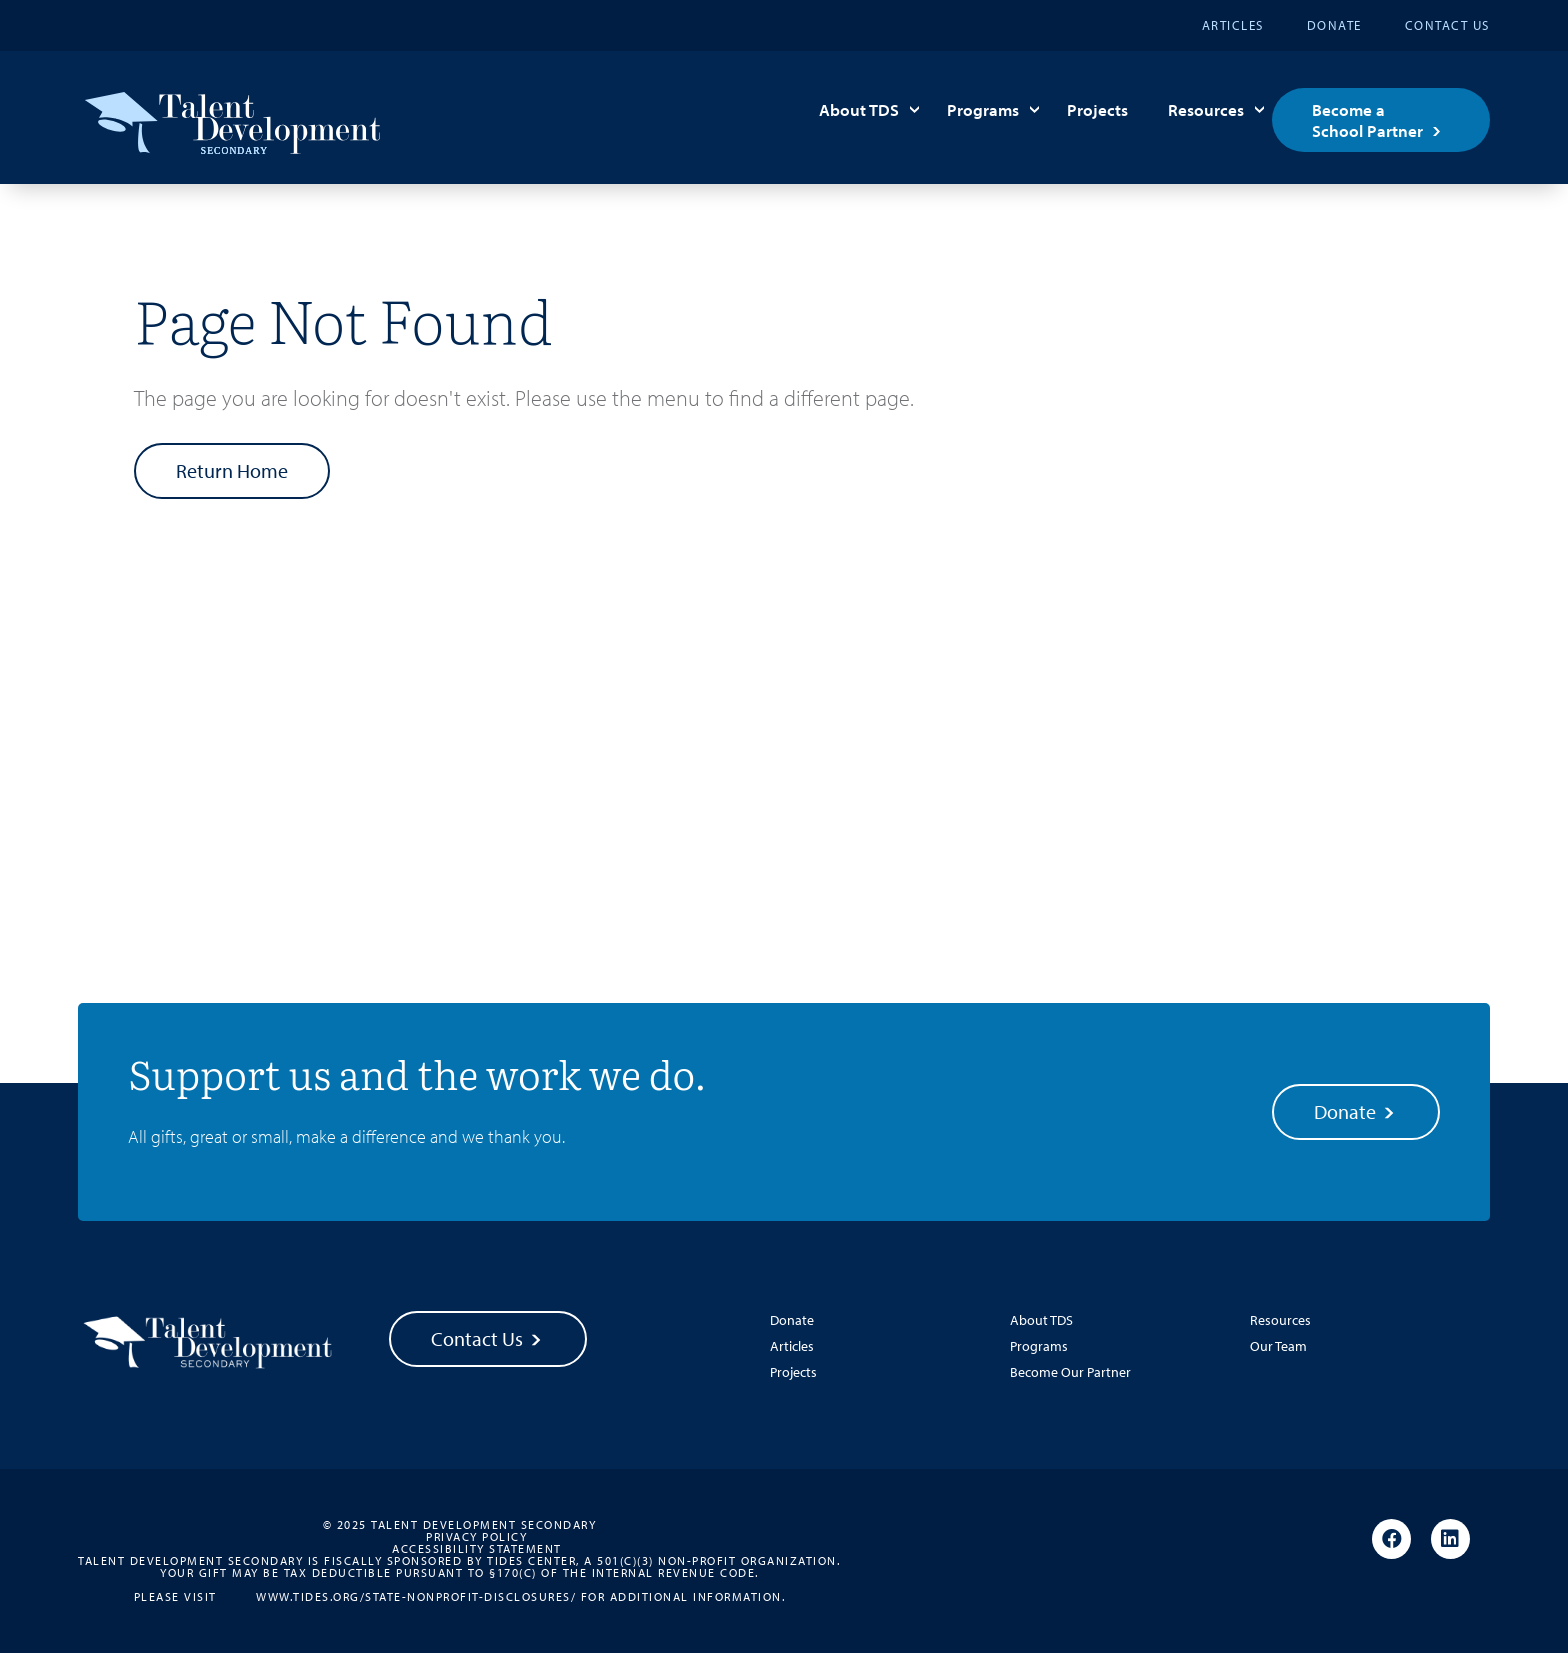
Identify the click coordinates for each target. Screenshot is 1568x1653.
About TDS (859, 109)
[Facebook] (1391, 1540)
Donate (1334, 25)
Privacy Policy (476, 1537)
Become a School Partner (1367, 120)
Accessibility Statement (477, 1549)
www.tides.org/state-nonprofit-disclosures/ (416, 1596)
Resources (1206, 109)
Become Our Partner (1070, 1372)
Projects (1097, 109)
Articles (1233, 25)
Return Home (232, 470)
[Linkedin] (1450, 1540)
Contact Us (1447, 25)
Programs (983, 109)
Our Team (1278, 1346)
